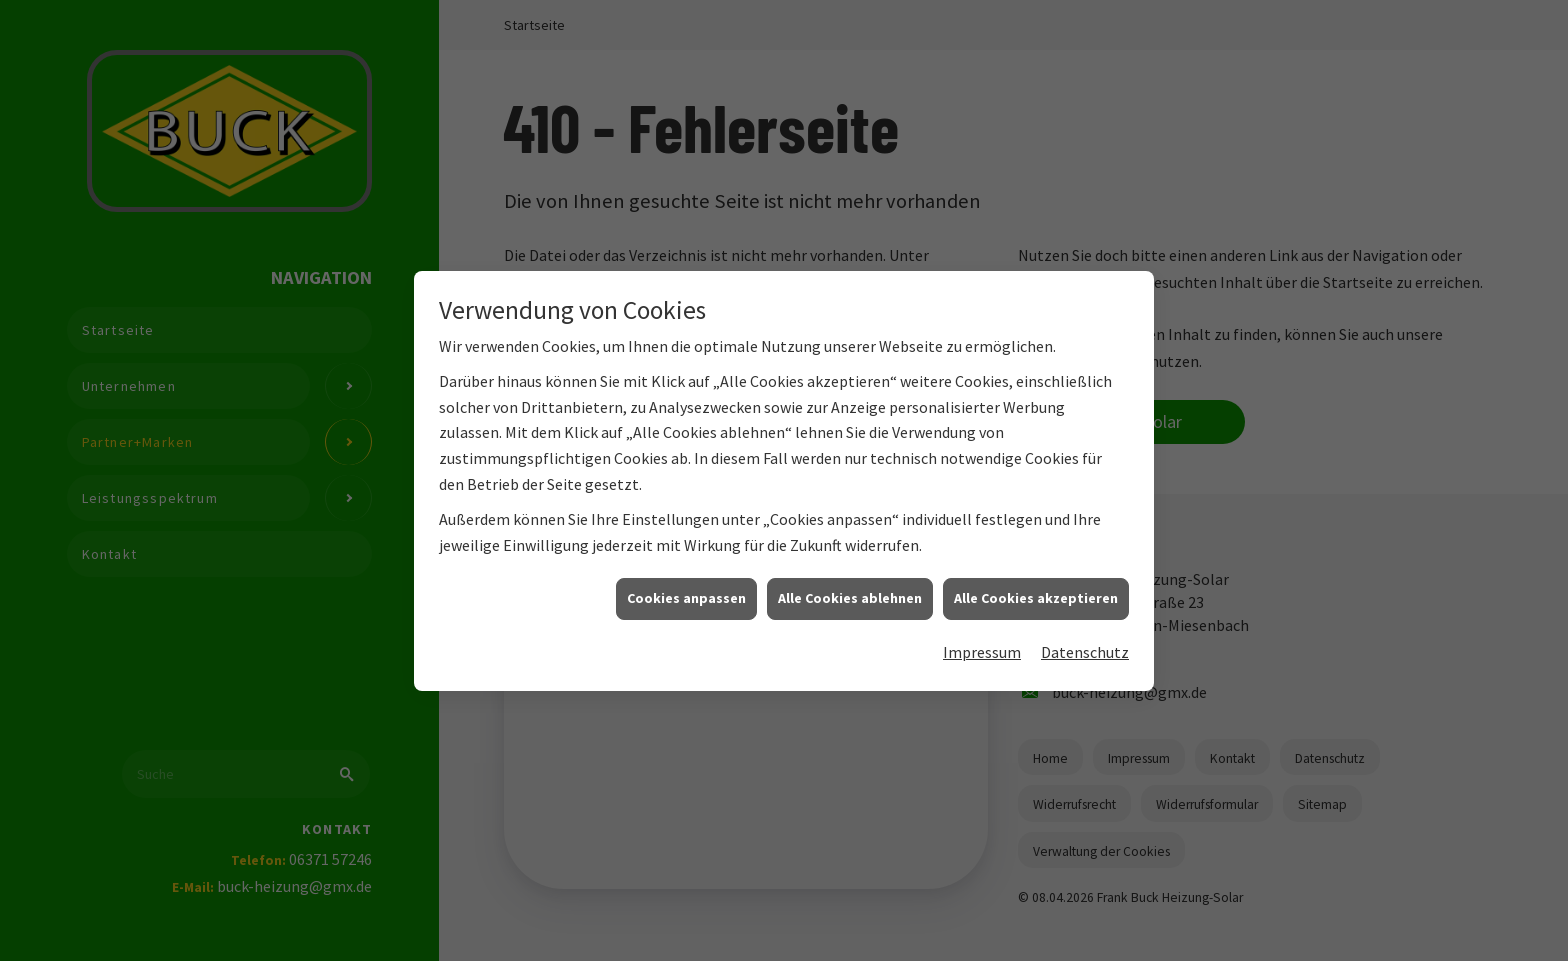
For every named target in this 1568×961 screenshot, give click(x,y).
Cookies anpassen (686, 615)
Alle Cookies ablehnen (850, 615)
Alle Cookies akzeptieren (1036, 615)
